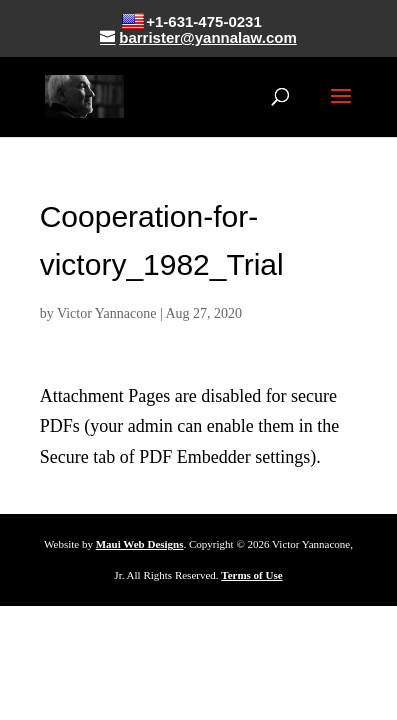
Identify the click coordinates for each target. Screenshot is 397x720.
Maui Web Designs (140, 544)
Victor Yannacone (106, 313)
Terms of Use (251, 575)
